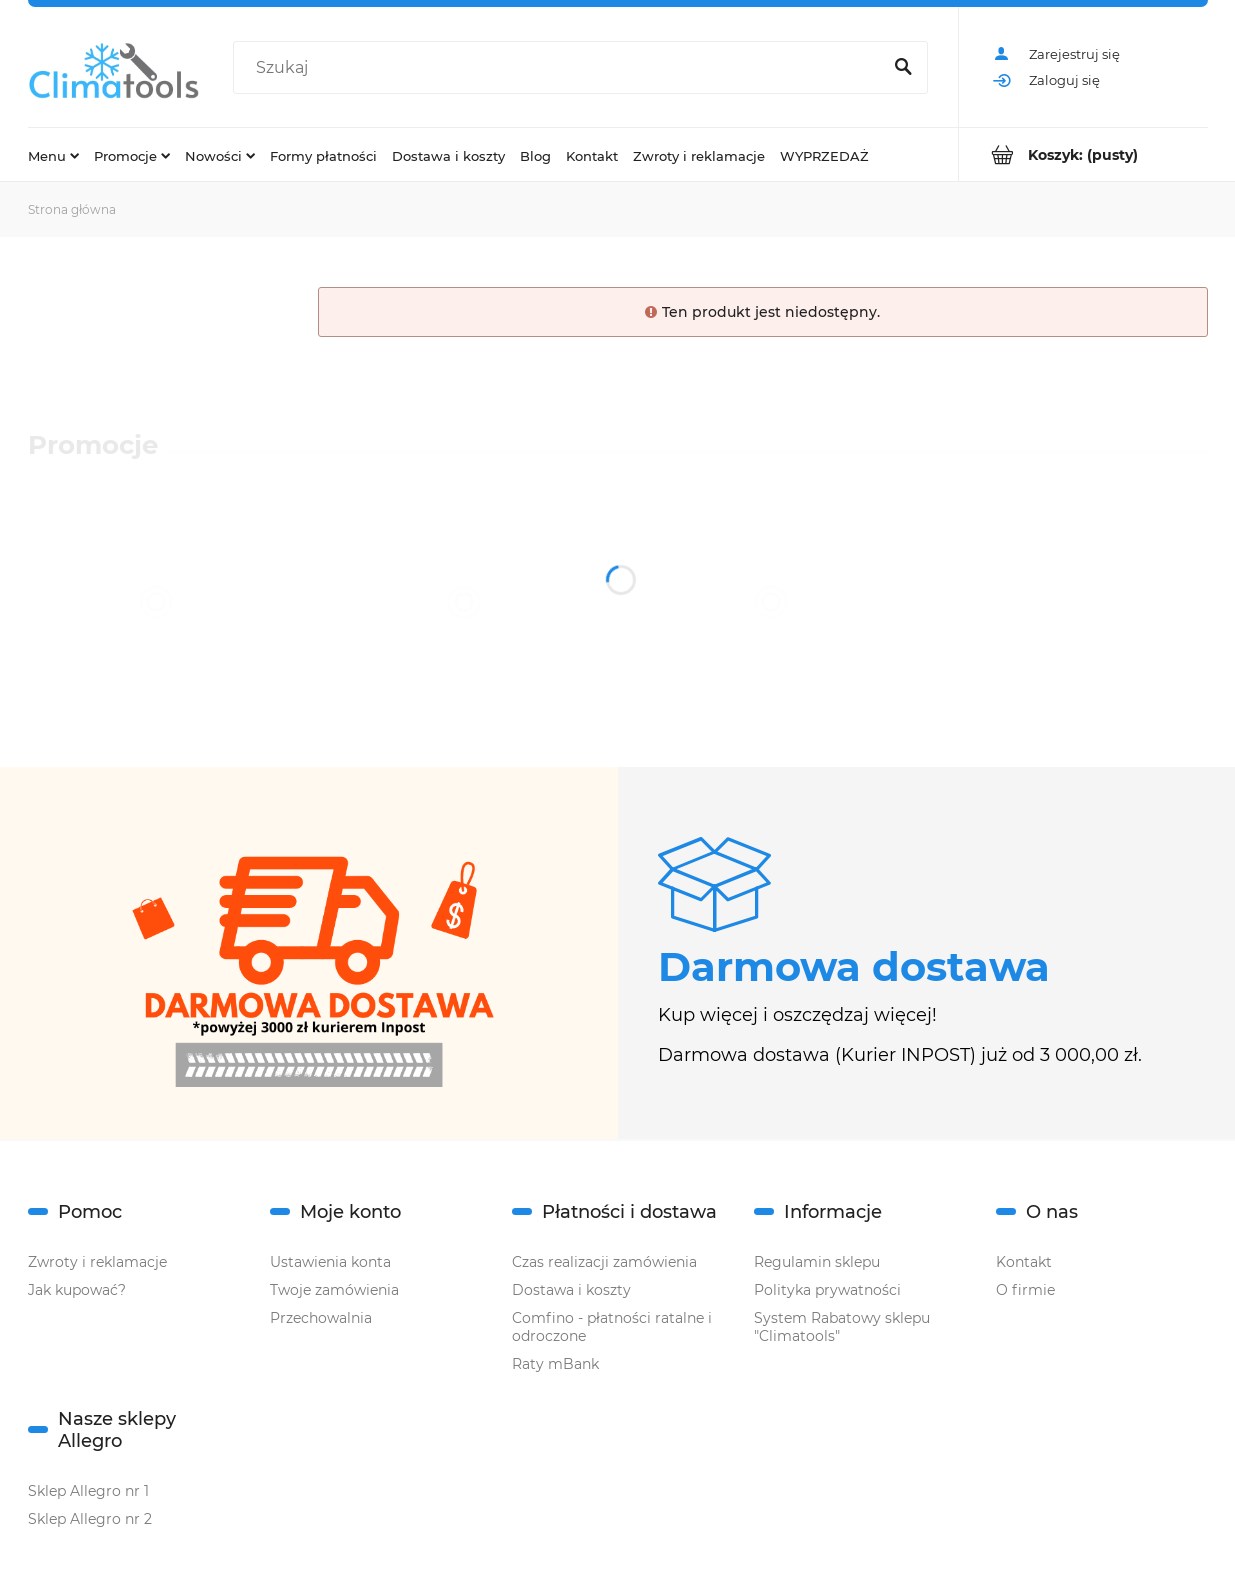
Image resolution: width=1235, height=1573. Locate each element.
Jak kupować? (77, 1290)
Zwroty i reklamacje (97, 1262)
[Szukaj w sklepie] (561, 68)
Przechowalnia (321, 1318)
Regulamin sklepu (817, 1262)
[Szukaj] (904, 68)
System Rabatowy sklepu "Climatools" (842, 1327)
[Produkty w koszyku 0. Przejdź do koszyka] (1083, 154)
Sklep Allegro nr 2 (90, 1519)
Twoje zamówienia (334, 1290)
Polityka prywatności (827, 1290)
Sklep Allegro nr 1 (88, 1491)
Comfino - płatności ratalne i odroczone (612, 1327)
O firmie (1025, 1290)
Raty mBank (555, 1364)
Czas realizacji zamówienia (604, 1262)
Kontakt (1024, 1262)
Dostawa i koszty (571, 1290)
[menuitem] (53, 155)
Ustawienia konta (330, 1262)
